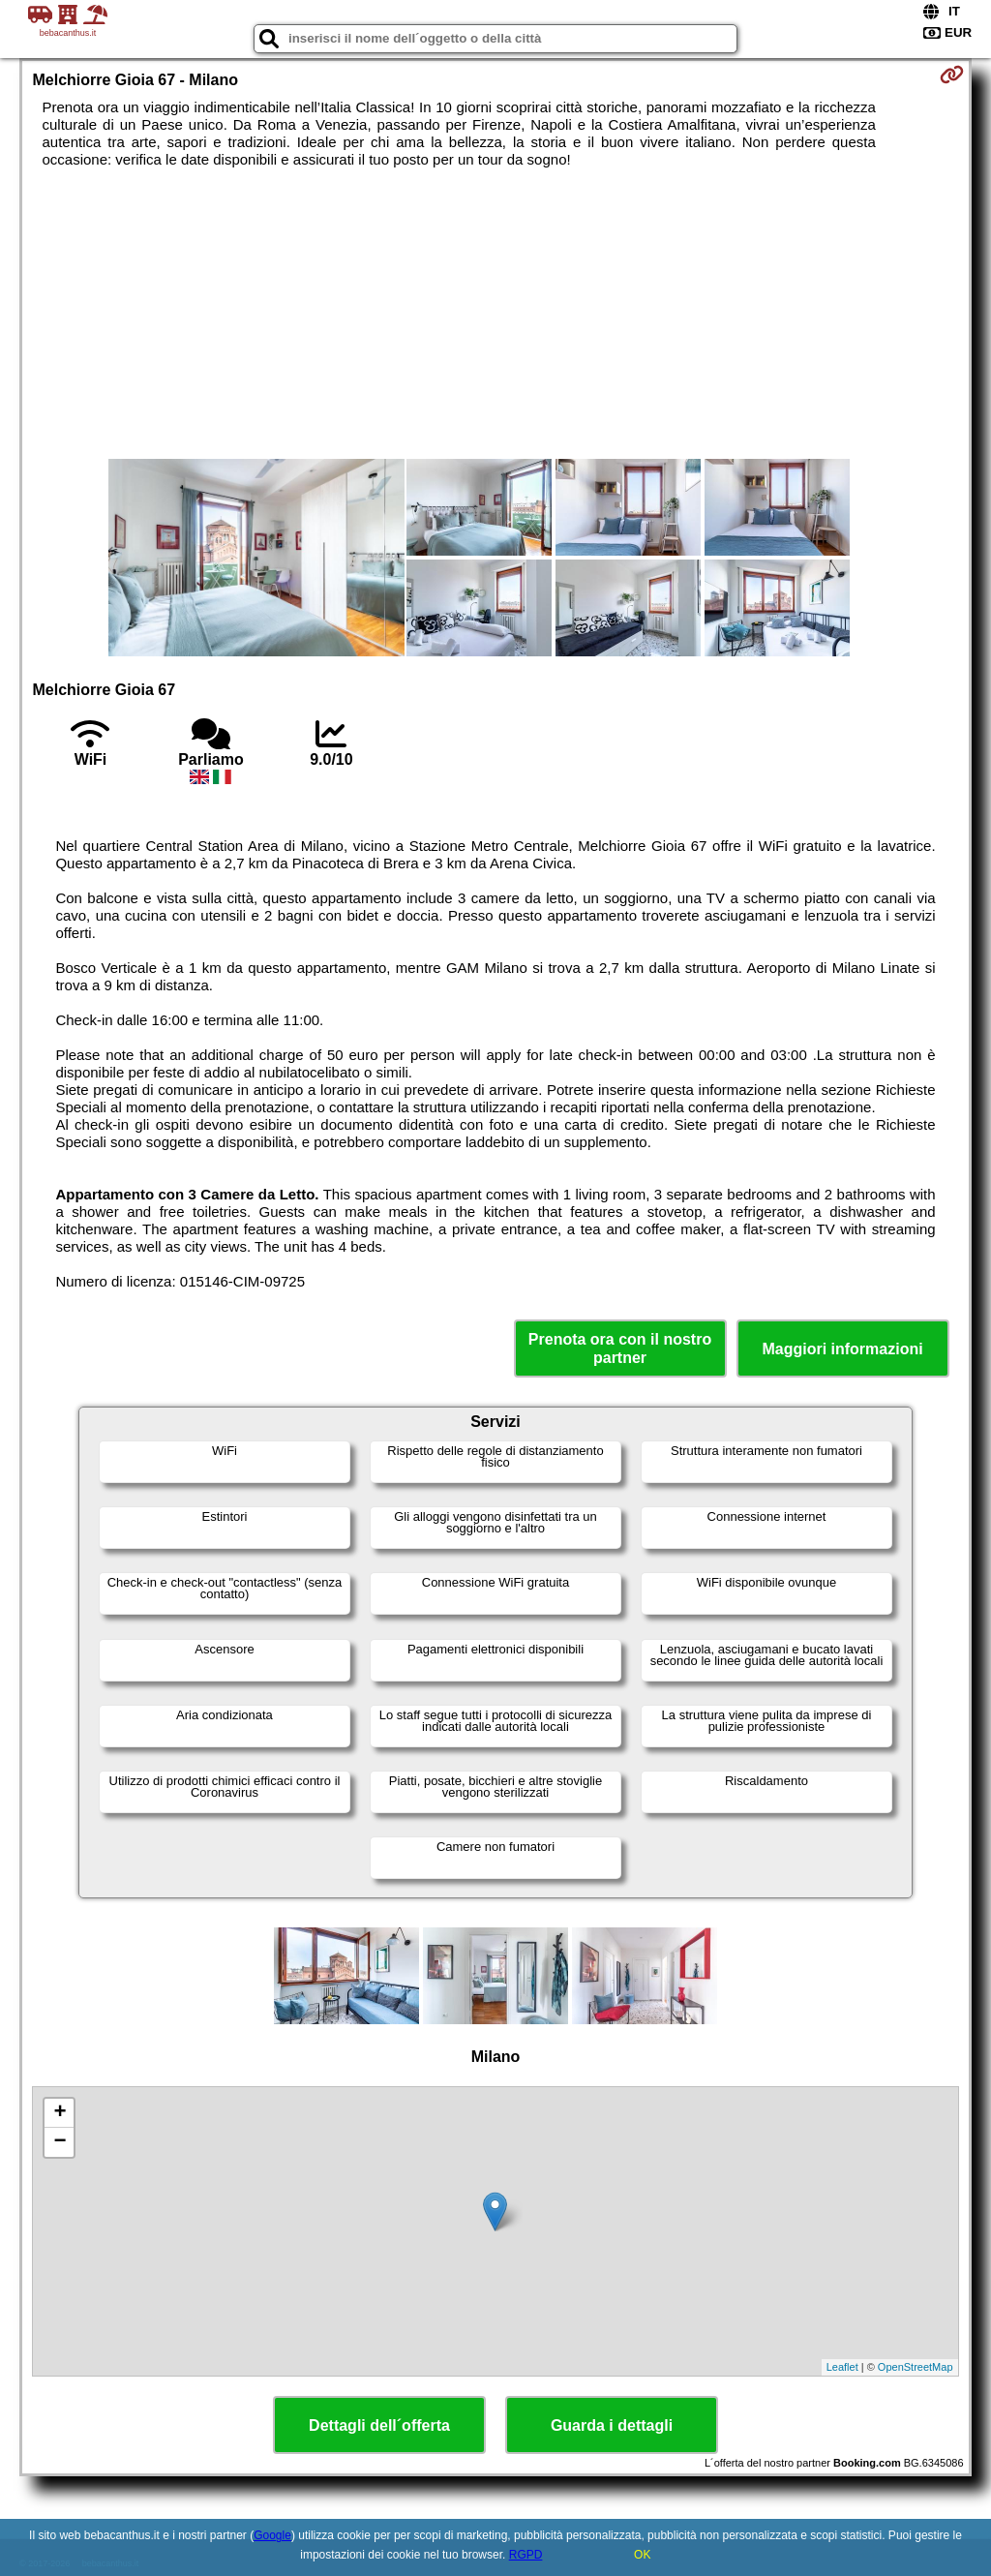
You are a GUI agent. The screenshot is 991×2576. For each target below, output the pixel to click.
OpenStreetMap (915, 2367)
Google (272, 2535)
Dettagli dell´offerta (379, 2425)
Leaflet (842, 2367)
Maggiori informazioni (842, 1349)
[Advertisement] (496, 313)
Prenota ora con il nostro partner (619, 1348)
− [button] (59, 2142)
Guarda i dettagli (612, 2425)
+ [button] (59, 2113)
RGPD (526, 2554)
